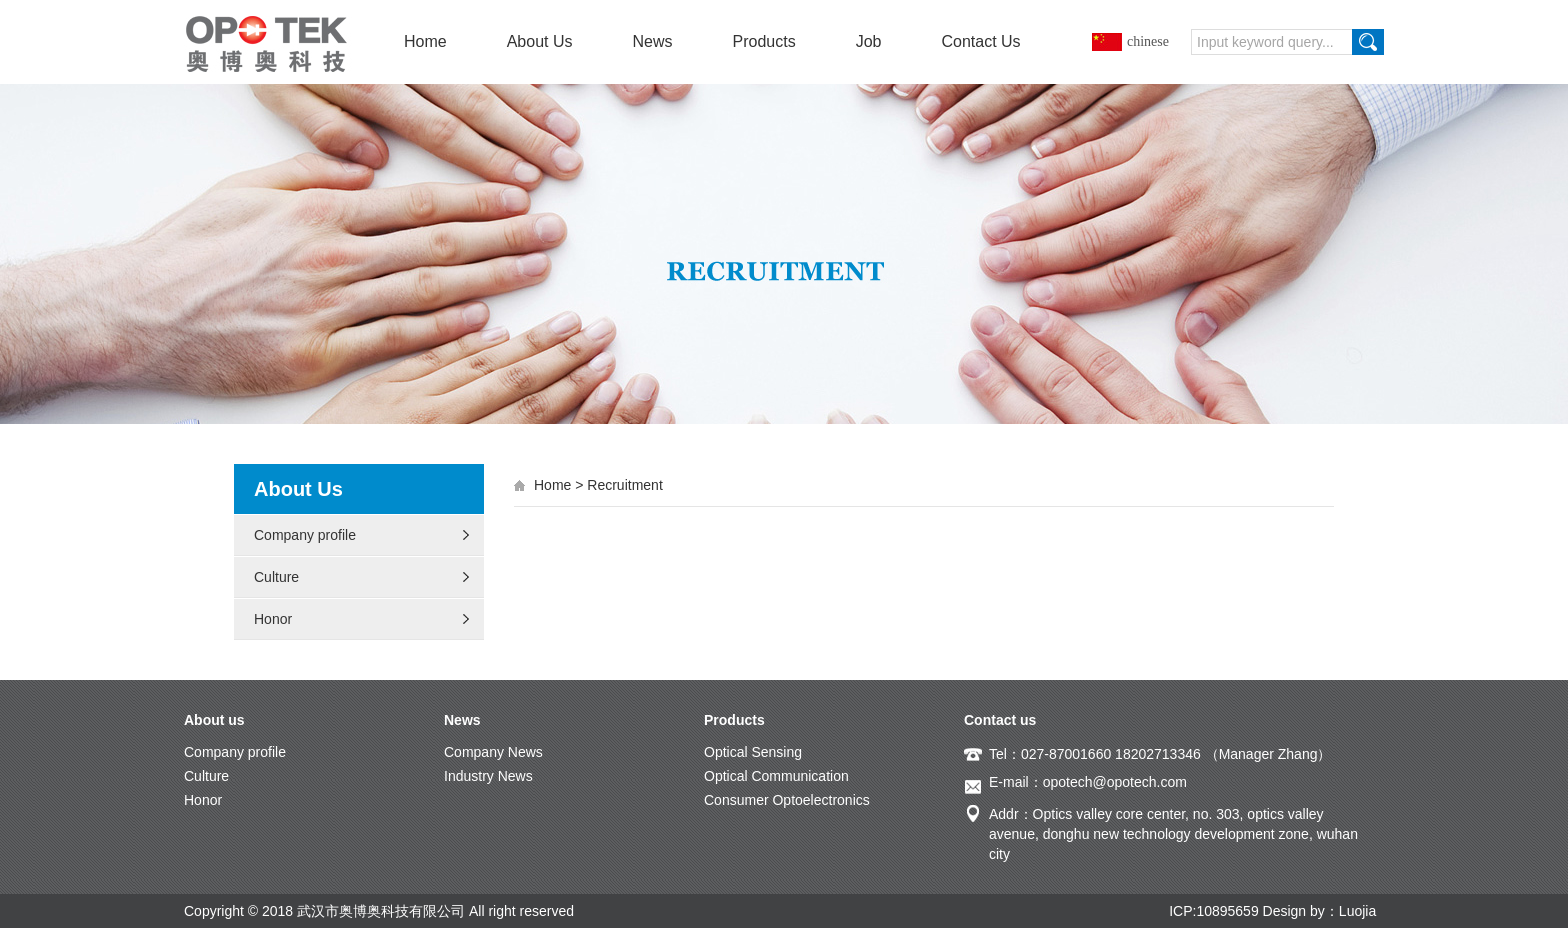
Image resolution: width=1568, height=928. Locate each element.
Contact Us (980, 41)
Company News (493, 752)
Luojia (1357, 911)
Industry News (488, 776)
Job (869, 41)
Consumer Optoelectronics (787, 800)
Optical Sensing (753, 752)
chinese (1148, 41)
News (653, 41)
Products (764, 41)
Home (425, 41)
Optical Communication (776, 776)
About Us (540, 41)
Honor (273, 619)
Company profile (305, 535)
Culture (276, 577)
